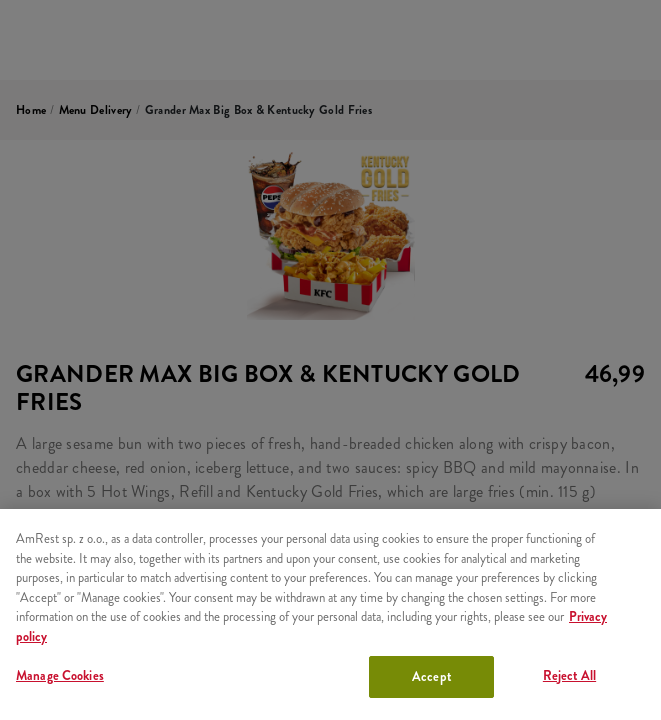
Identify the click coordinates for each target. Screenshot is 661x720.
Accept (431, 676)
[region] (330, 614)
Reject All (569, 675)
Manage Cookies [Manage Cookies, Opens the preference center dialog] (60, 675)
